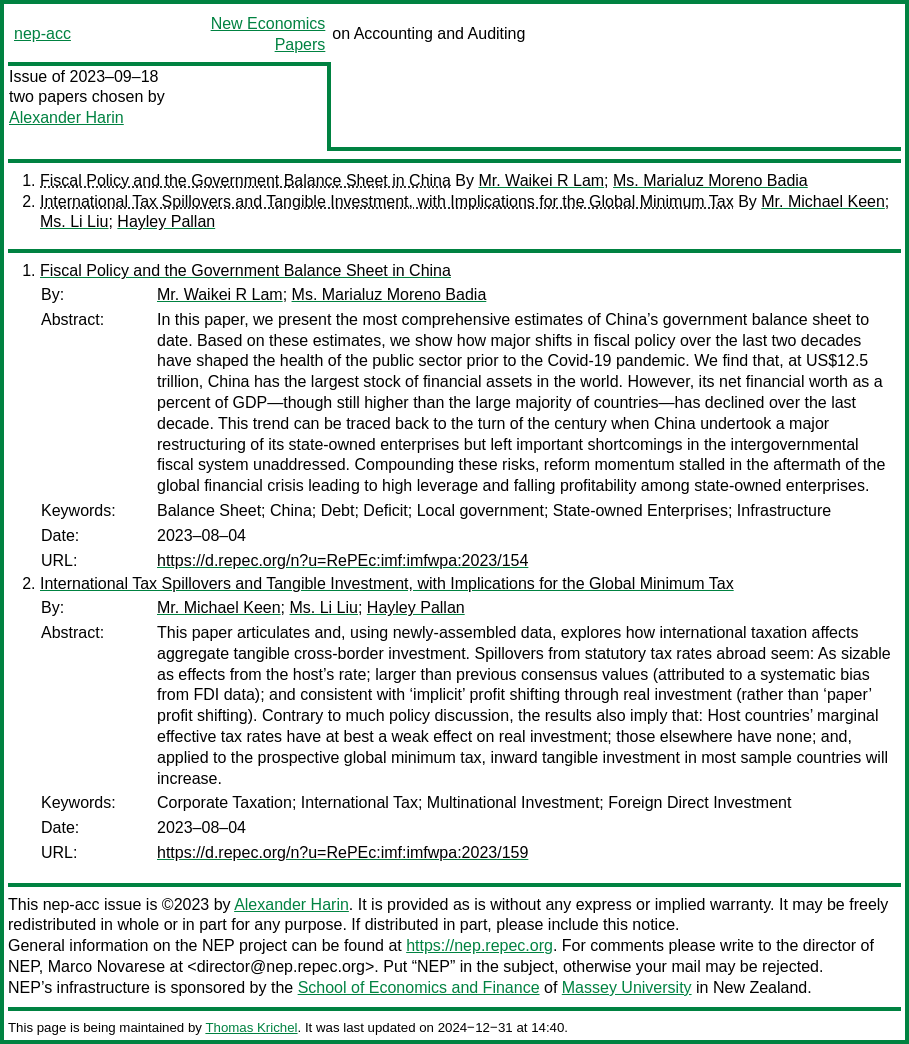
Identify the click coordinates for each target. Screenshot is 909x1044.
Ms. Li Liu (74, 221)
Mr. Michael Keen (823, 201)
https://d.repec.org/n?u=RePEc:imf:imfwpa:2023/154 (342, 560)
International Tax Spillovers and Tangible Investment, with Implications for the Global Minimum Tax (387, 201)
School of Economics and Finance (419, 987)
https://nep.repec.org (479, 945)
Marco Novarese (106, 966)
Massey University (627, 987)
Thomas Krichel (251, 1027)
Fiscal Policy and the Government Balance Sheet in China (245, 180)
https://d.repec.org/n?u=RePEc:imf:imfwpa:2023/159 (342, 852)
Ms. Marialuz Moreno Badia (710, 180)
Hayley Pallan (166, 221)
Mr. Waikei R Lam (541, 180)
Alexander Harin (66, 117)
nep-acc (42, 33)
